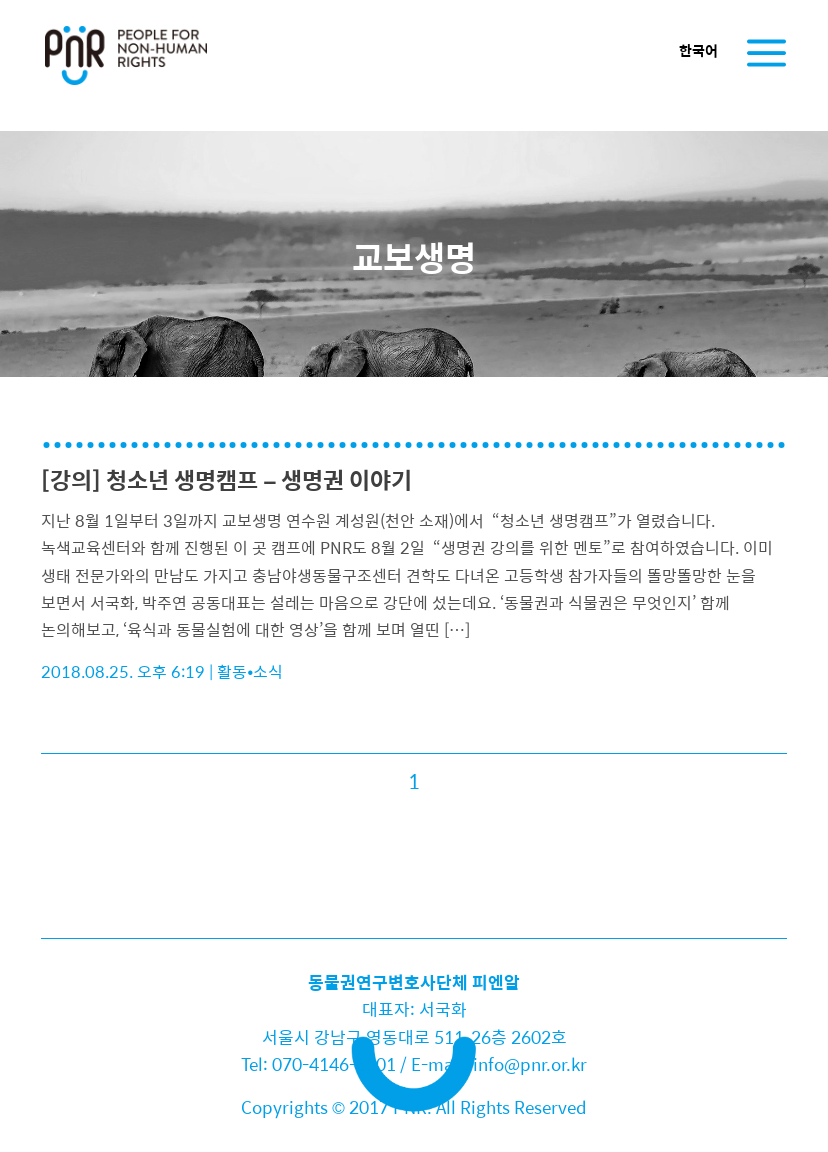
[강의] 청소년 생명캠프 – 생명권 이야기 (226, 479)
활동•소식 (250, 671)
